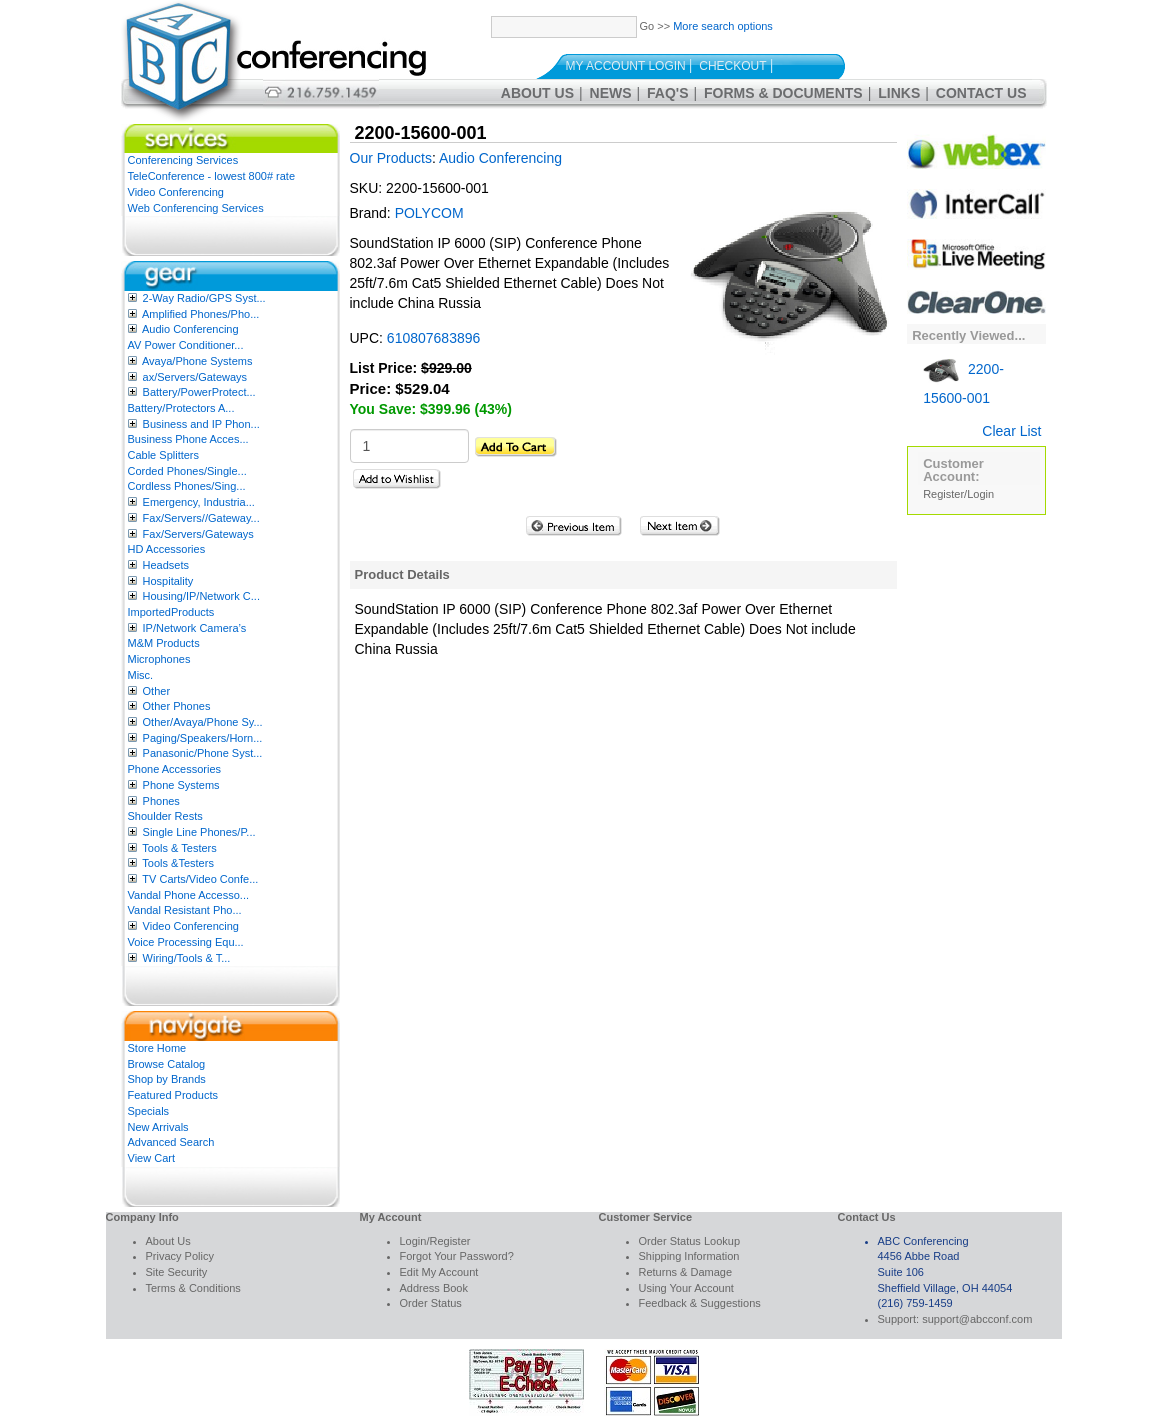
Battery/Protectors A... (181, 408)
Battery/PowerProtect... (199, 392)
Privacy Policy (180, 1256)
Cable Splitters (164, 455)
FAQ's (667, 93)
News (611, 93)
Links (899, 93)
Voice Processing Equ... (186, 942)
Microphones (159, 659)
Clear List (1011, 431)
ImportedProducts (171, 612)
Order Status (431, 1303)
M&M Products (164, 643)
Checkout (732, 66)
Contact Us (981, 93)
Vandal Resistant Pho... (185, 910)
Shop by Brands (167, 1079)
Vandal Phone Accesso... (189, 895)
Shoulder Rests (165, 816)
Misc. (141, 675)
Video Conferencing (176, 192)
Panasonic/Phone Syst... (203, 753)
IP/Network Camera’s (195, 628)
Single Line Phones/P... (199, 832)
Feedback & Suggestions (700, 1303)
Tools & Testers (179, 848)
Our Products (391, 158)
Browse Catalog (167, 1064)
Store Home (157, 1048)
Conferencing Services (183, 160)
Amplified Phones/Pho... (200, 314)
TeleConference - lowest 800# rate (212, 176)
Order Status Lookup (690, 1241)
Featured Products (173, 1095)
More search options (723, 26)
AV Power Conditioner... (186, 345)
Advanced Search (171, 1142)
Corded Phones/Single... (187, 471)
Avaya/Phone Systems (197, 361)
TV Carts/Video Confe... (200, 879)
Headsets (166, 565)
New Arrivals (158, 1127)
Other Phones (177, 706)
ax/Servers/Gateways (195, 377)
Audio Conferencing (190, 329)
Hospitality (168, 581)
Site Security (177, 1272)
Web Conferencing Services (196, 208)
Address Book (434, 1288)
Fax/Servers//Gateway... (201, 518)
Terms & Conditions (193, 1288)
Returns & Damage (686, 1272)
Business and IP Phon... (201, 424)
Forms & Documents (783, 93)
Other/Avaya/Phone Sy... (203, 722)
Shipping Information (689, 1256)
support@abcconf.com (977, 1319)
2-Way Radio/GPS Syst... (204, 298)
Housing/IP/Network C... (201, 596)
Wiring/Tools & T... (187, 958)
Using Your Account (686, 1288)
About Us (537, 93)
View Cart (151, 1158)
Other (157, 691)
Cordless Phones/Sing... (187, 486)
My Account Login (626, 66)
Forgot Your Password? (457, 1256)
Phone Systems (181, 785)
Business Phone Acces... (188, 439)
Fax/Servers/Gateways (198, 534)
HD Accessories (167, 549)
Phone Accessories (175, 769)
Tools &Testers (178, 863)
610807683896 (433, 338)
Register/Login (958, 494)
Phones (161, 801)
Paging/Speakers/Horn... (203, 738)
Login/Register (435, 1241)
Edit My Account (439, 1272)
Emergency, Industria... (199, 502)
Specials (149, 1111)
